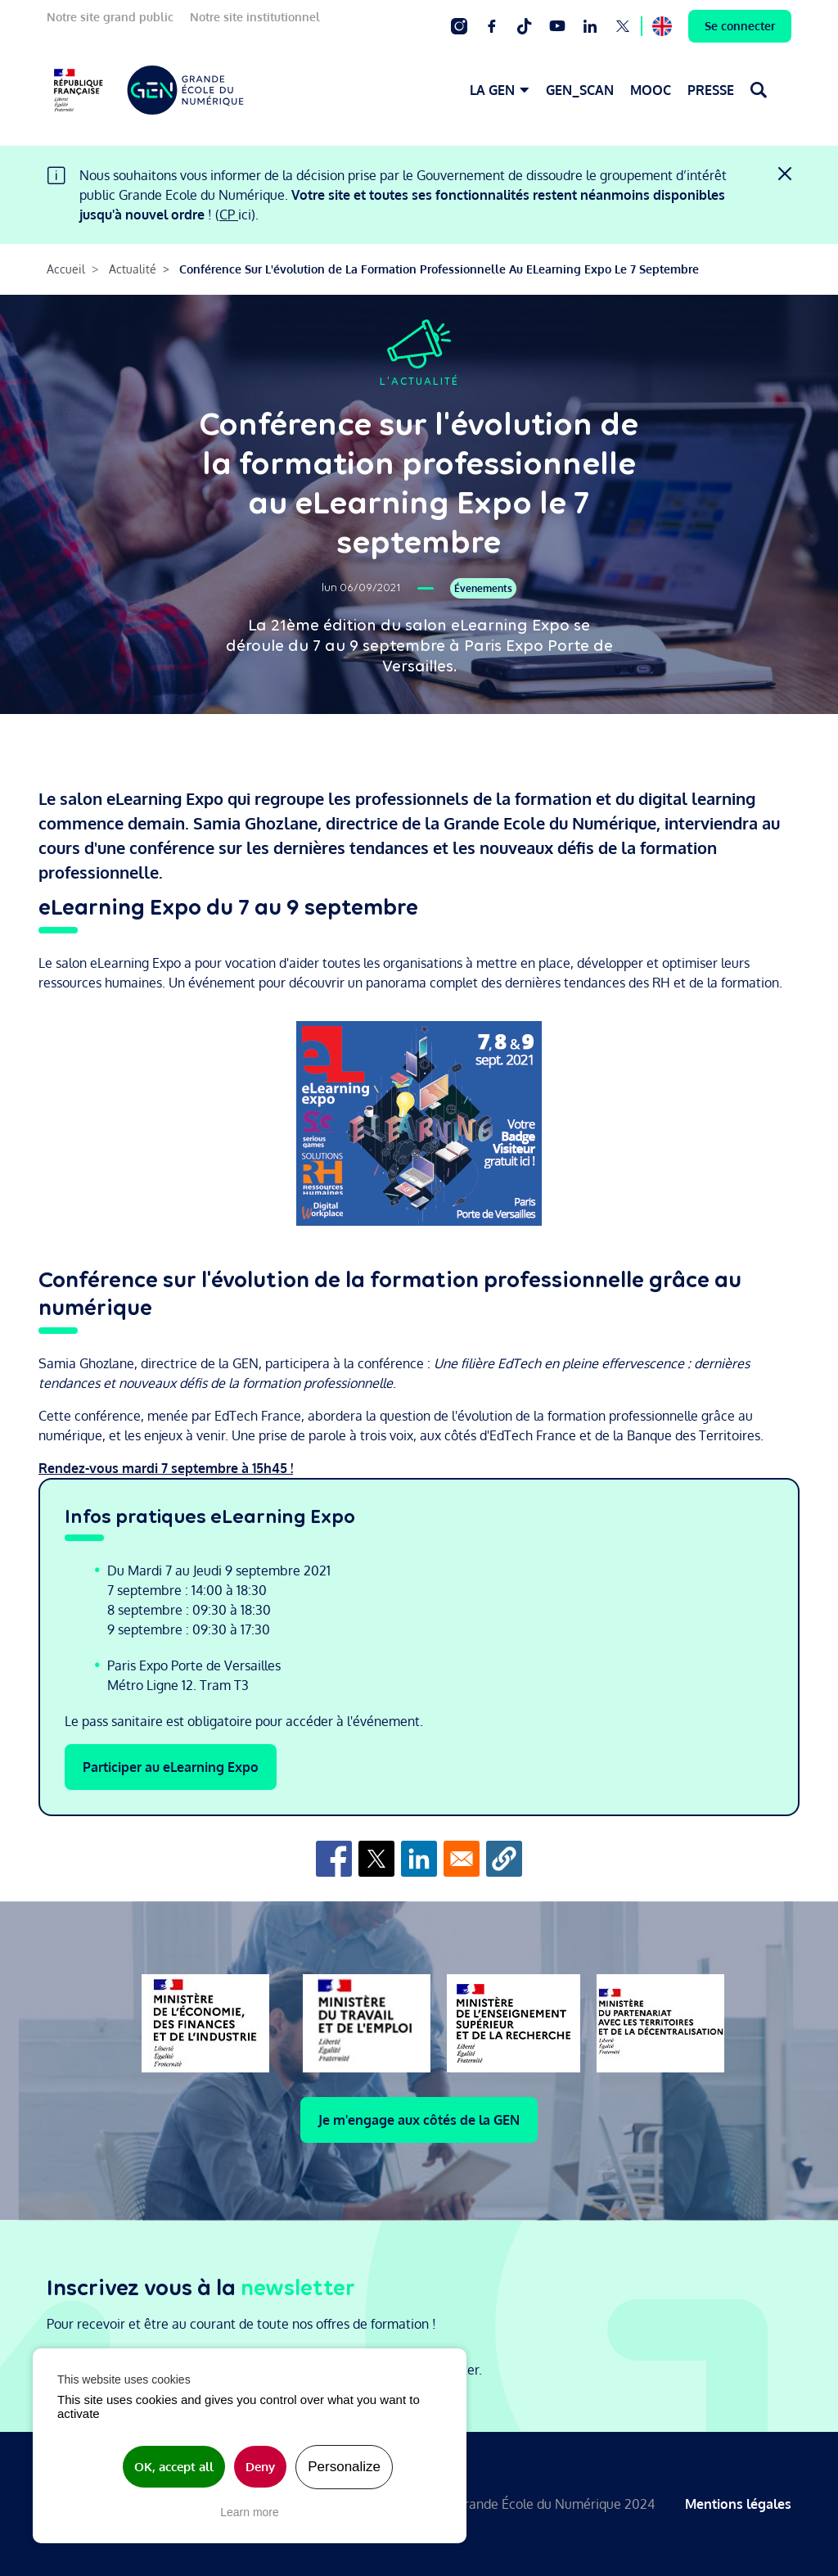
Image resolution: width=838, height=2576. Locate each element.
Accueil (66, 269)
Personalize (344, 2466)
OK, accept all (174, 2466)
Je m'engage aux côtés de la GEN (419, 2120)
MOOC (650, 90)
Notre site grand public (110, 17)
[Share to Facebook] (334, 1859)
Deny (260, 2466)
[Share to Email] (462, 1859)
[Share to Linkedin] (419, 1859)
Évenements (483, 588)
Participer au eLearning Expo (171, 1767)
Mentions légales (738, 2504)
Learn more (249, 2512)
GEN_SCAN (580, 90)
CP (228, 214)
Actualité (132, 269)
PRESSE (710, 90)
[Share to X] (376, 1859)
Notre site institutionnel (255, 17)
